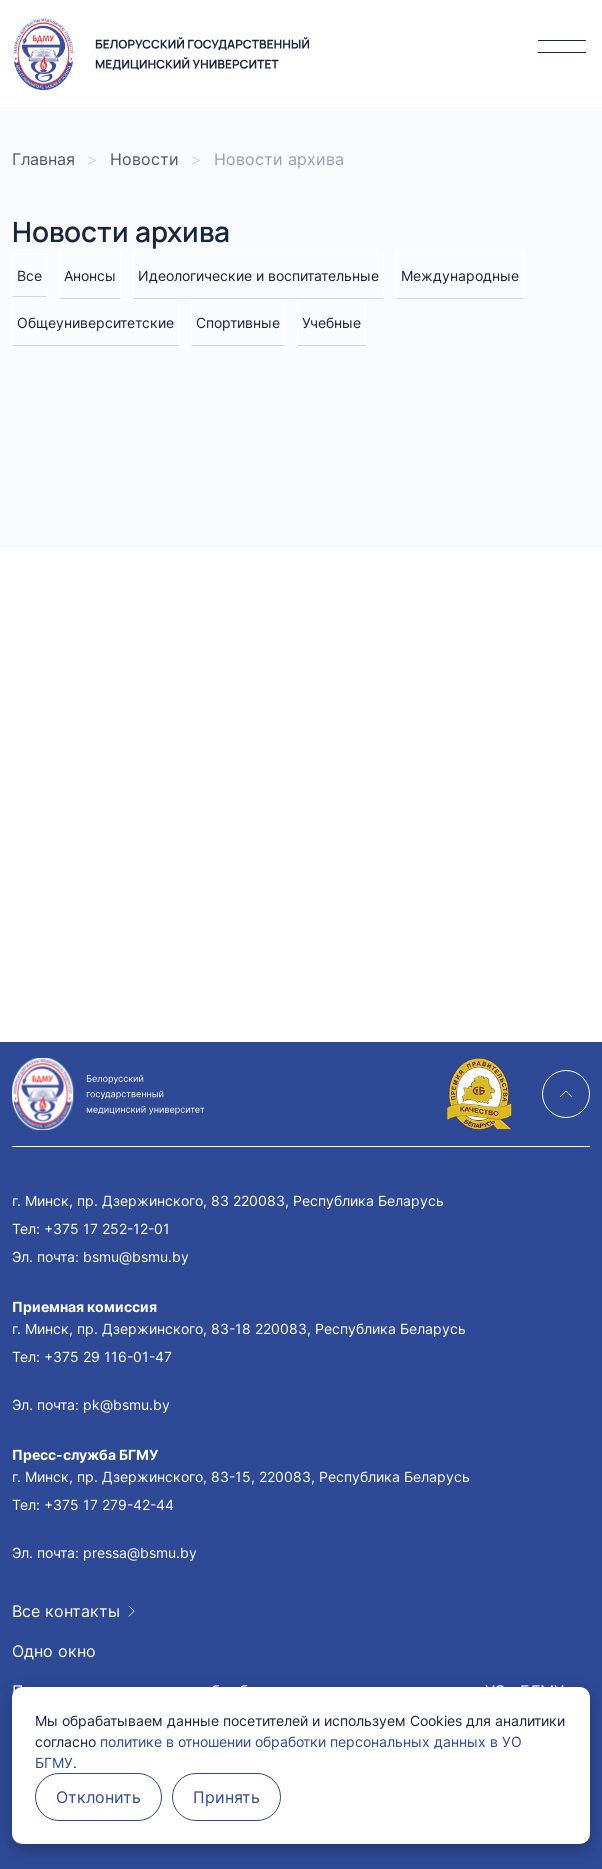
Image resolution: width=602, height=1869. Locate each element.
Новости (144, 159)
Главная (43, 159)
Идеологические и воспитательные (258, 275)
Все (29, 275)
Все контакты (66, 1611)
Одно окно (54, 1651)
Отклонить (98, 1797)
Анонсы (90, 275)
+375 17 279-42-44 (109, 1504)
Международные (460, 275)
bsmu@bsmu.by (136, 1256)
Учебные (331, 322)
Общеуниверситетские (95, 322)
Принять (226, 1797)
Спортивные (238, 322)
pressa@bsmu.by (140, 1552)
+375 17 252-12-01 (107, 1228)
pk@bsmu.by (126, 1404)
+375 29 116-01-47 (108, 1356)
